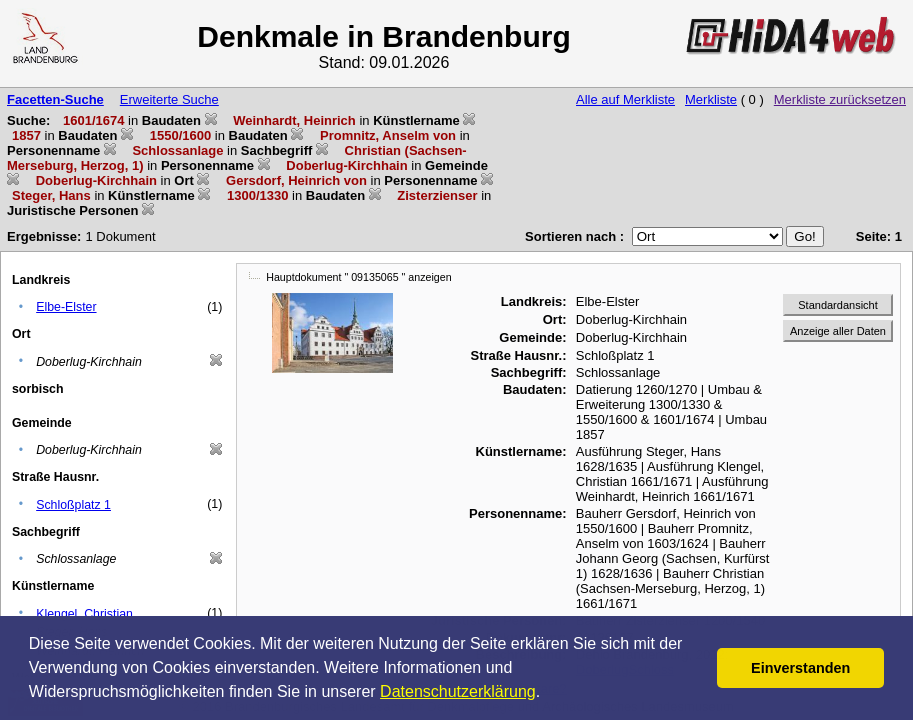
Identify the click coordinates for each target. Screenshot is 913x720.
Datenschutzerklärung (458, 691)
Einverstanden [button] (800, 668)
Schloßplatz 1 (73, 505)
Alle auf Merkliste (625, 99)
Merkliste (711, 99)
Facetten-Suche (55, 99)
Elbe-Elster (66, 307)
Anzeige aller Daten (838, 331)
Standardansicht (838, 305)
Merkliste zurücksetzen (840, 99)
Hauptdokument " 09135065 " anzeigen (358, 277)
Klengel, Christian (84, 614)
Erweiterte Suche (169, 99)
